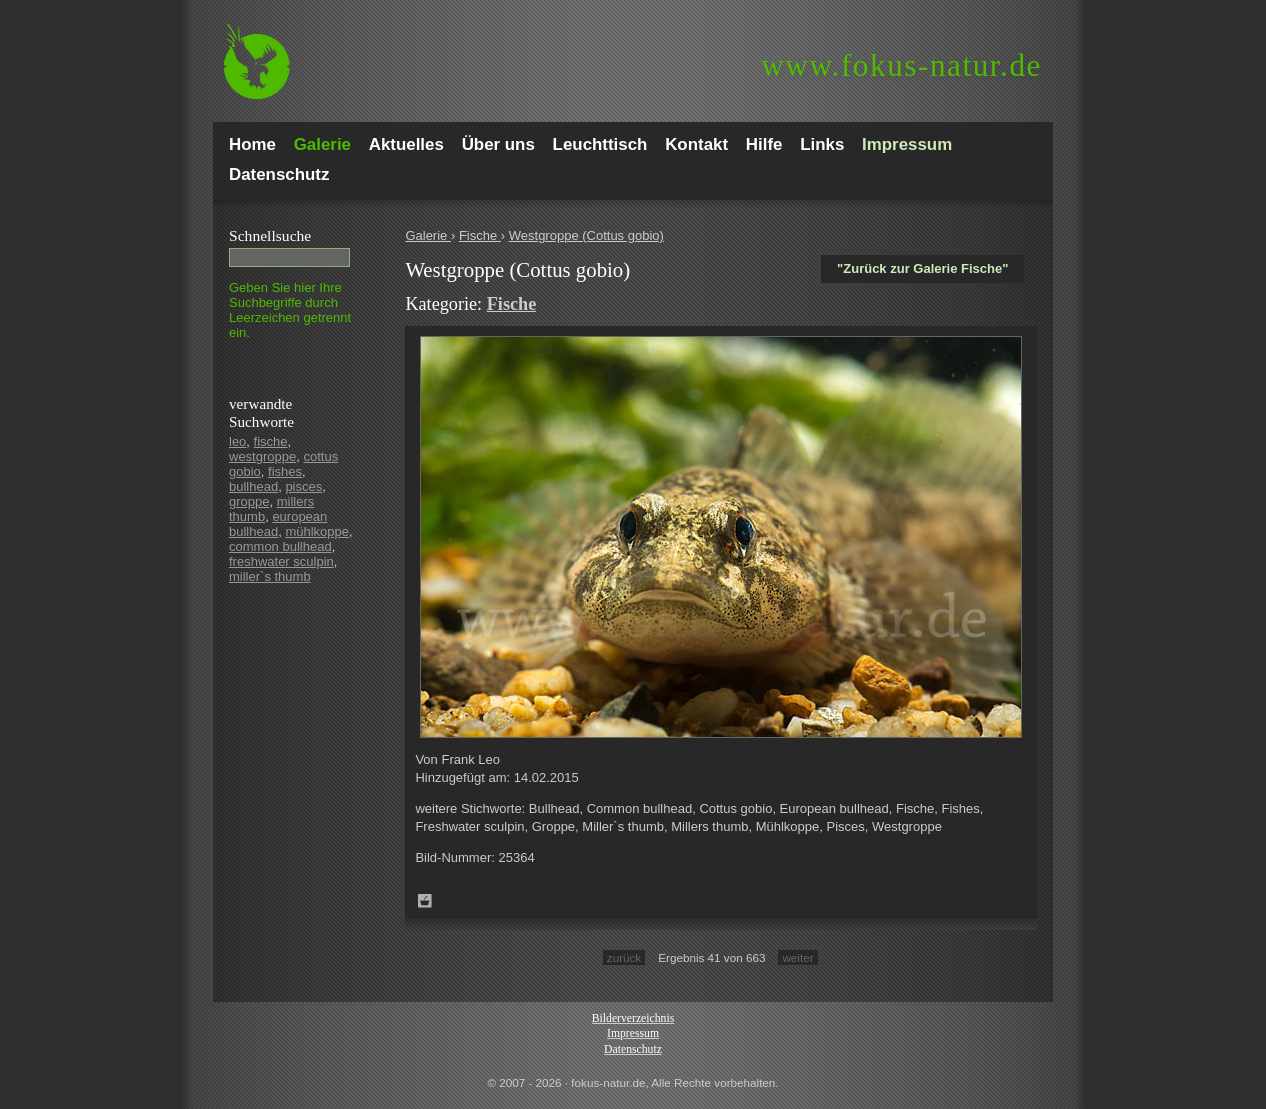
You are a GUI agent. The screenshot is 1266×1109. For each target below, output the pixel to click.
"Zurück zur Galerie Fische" (922, 268)
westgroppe (262, 456)
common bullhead (280, 546)
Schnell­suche (270, 235)
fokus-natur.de (901, 65)
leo (237, 441)
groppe (249, 501)
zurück (624, 957)
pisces (303, 486)
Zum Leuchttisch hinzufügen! (425, 901)
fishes (285, 471)
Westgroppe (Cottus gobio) (586, 235)
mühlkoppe (317, 531)
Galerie (428, 235)
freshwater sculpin (281, 561)
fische (271, 441)
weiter (797, 957)
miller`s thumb (270, 576)
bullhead (253, 486)
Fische (480, 235)
